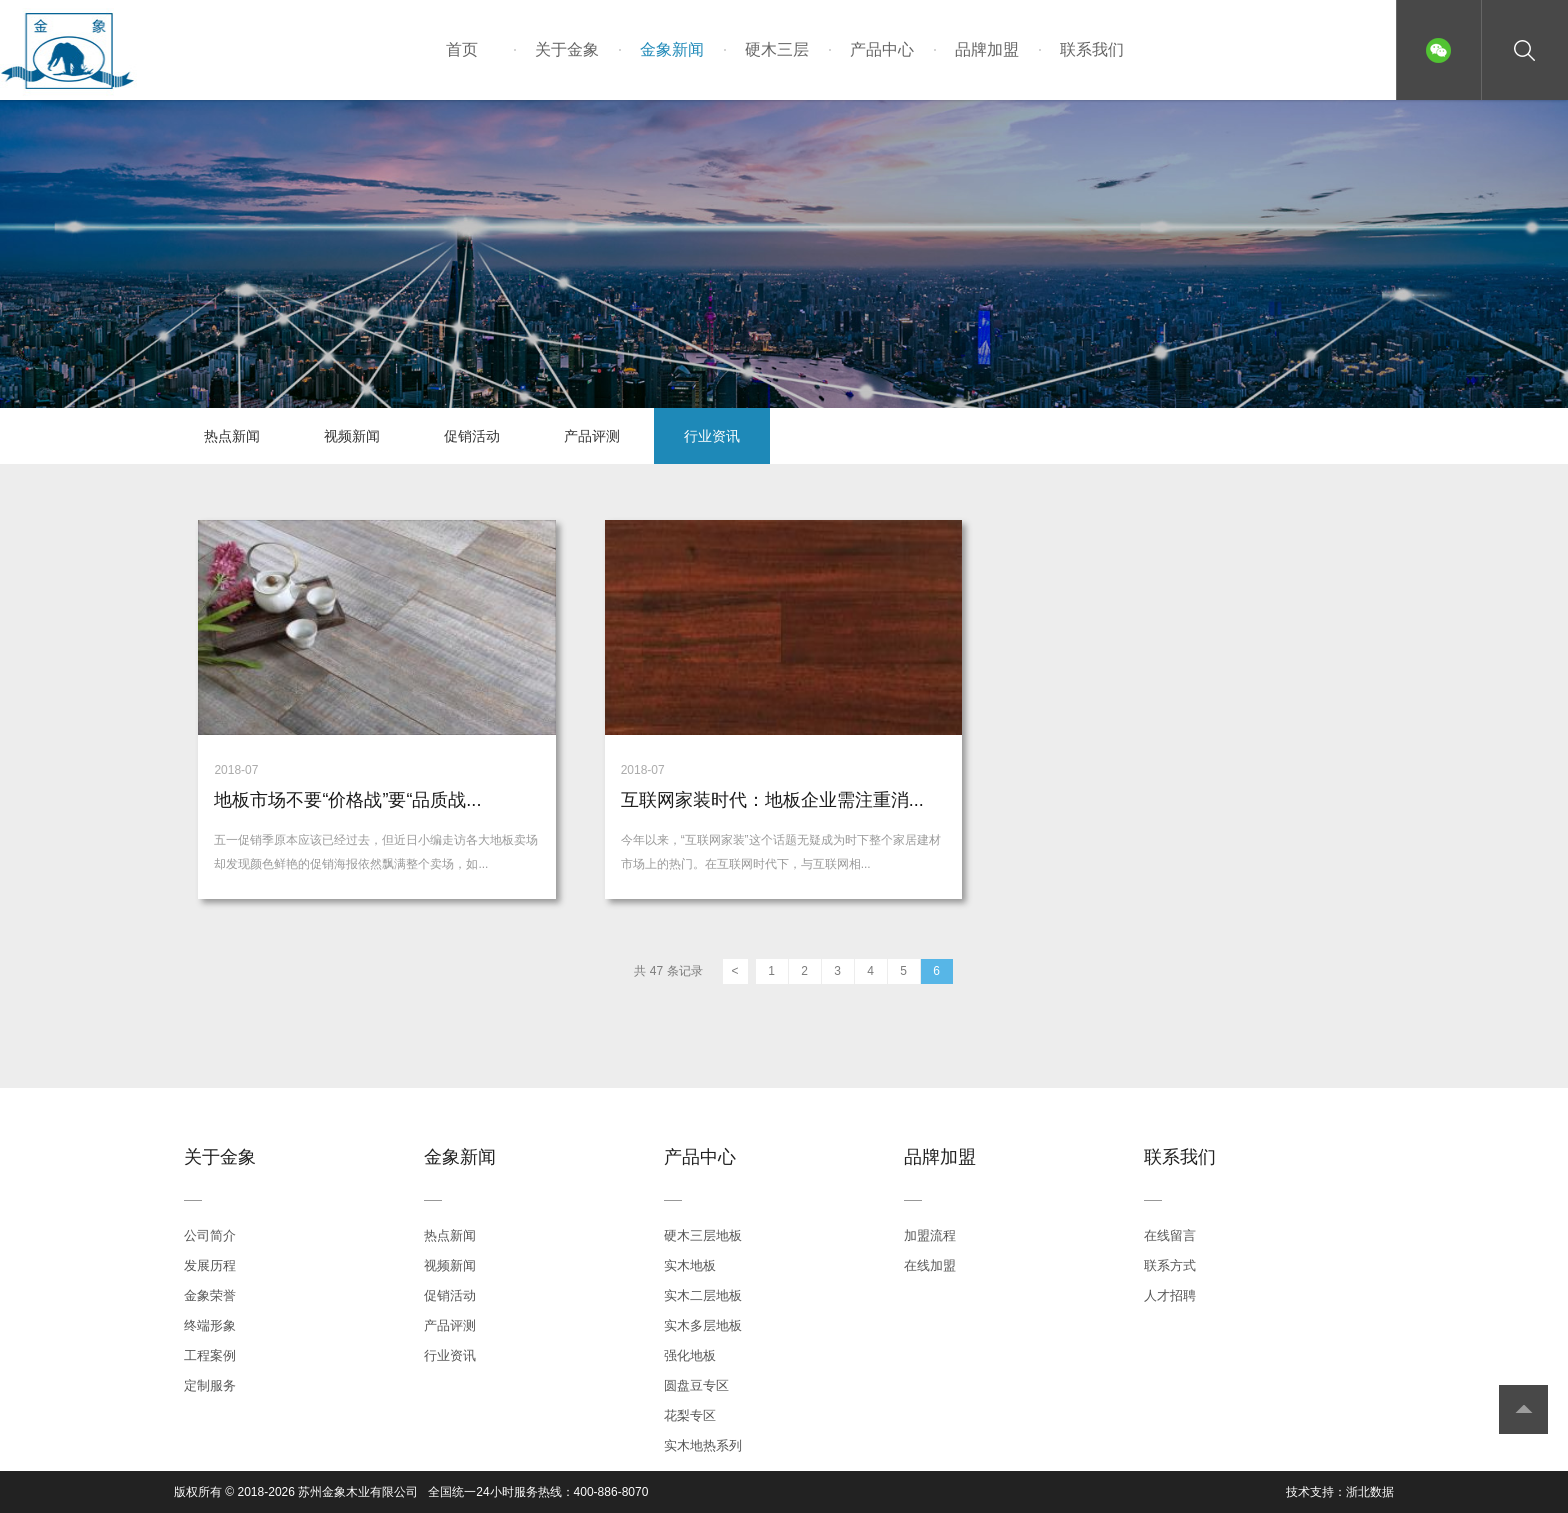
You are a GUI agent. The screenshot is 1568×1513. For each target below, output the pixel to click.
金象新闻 (672, 49)
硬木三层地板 (703, 1235)
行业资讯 (712, 436)
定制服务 (210, 1385)
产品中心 (882, 49)
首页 (462, 49)
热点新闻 (232, 436)
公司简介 (210, 1235)
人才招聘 (1170, 1295)
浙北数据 (1370, 1492)
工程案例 (210, 1355)
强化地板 (690, 1355)
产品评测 (592, 436)
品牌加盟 (987, 49)
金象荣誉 (210, 1295)
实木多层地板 (703, 1325)
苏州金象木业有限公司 (358, 1492)
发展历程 (210, 1265)
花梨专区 (690, 1415)
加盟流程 (930, 1235)
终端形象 (210, 1325)
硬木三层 (777, 49)
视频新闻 (352, 436)
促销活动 (472, 436)
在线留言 (1170, 1235)
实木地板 (690, 1265)
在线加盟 (930, 1265)
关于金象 (567, 49)
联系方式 (1170, 1265)
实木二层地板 (703, 1295)
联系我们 (1092, 49)
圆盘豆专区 (696, 1385)
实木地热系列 (703, 1445)
